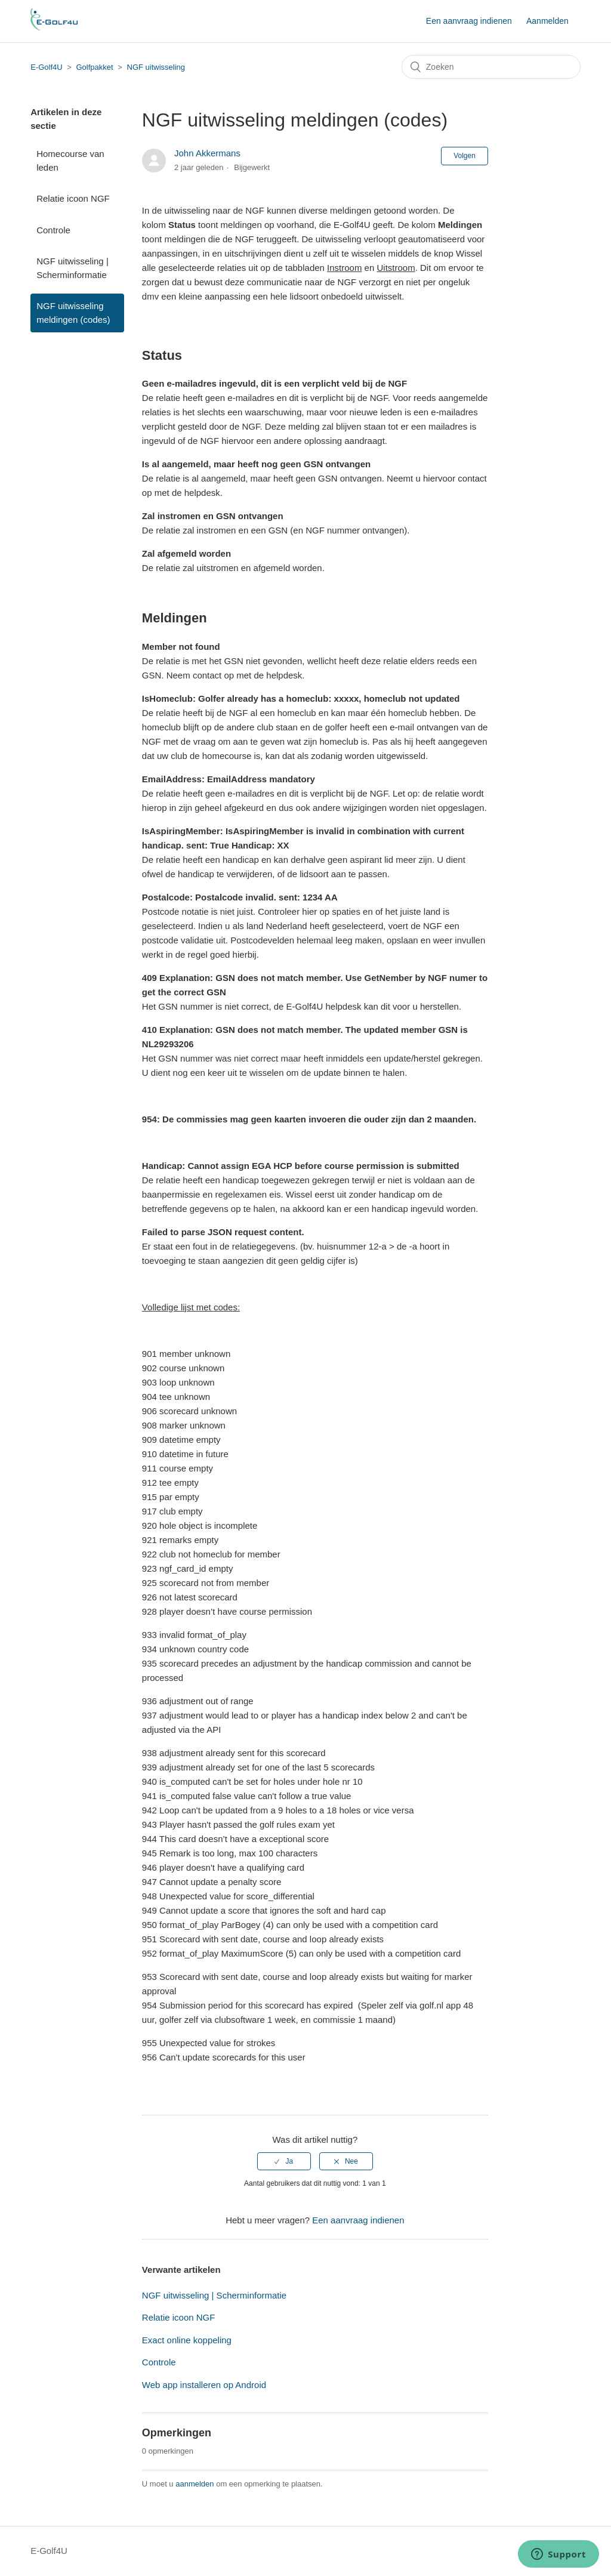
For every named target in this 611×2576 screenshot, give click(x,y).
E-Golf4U (46, 67)
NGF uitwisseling (156, 67)
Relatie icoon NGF (73, 198)
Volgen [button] (464, 156)
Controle (53, 230)
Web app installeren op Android (204, 2385)
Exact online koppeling (187, 2340)
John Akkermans (207, 153)
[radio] (284, 2161)
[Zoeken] (491, 67)
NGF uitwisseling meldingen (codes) (73, 313)
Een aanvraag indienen (469, 21)
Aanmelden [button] (547, 21)
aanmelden (194, 2483)
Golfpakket (94, 67)
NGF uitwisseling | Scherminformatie (72, 268)
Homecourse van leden (70, 160)
